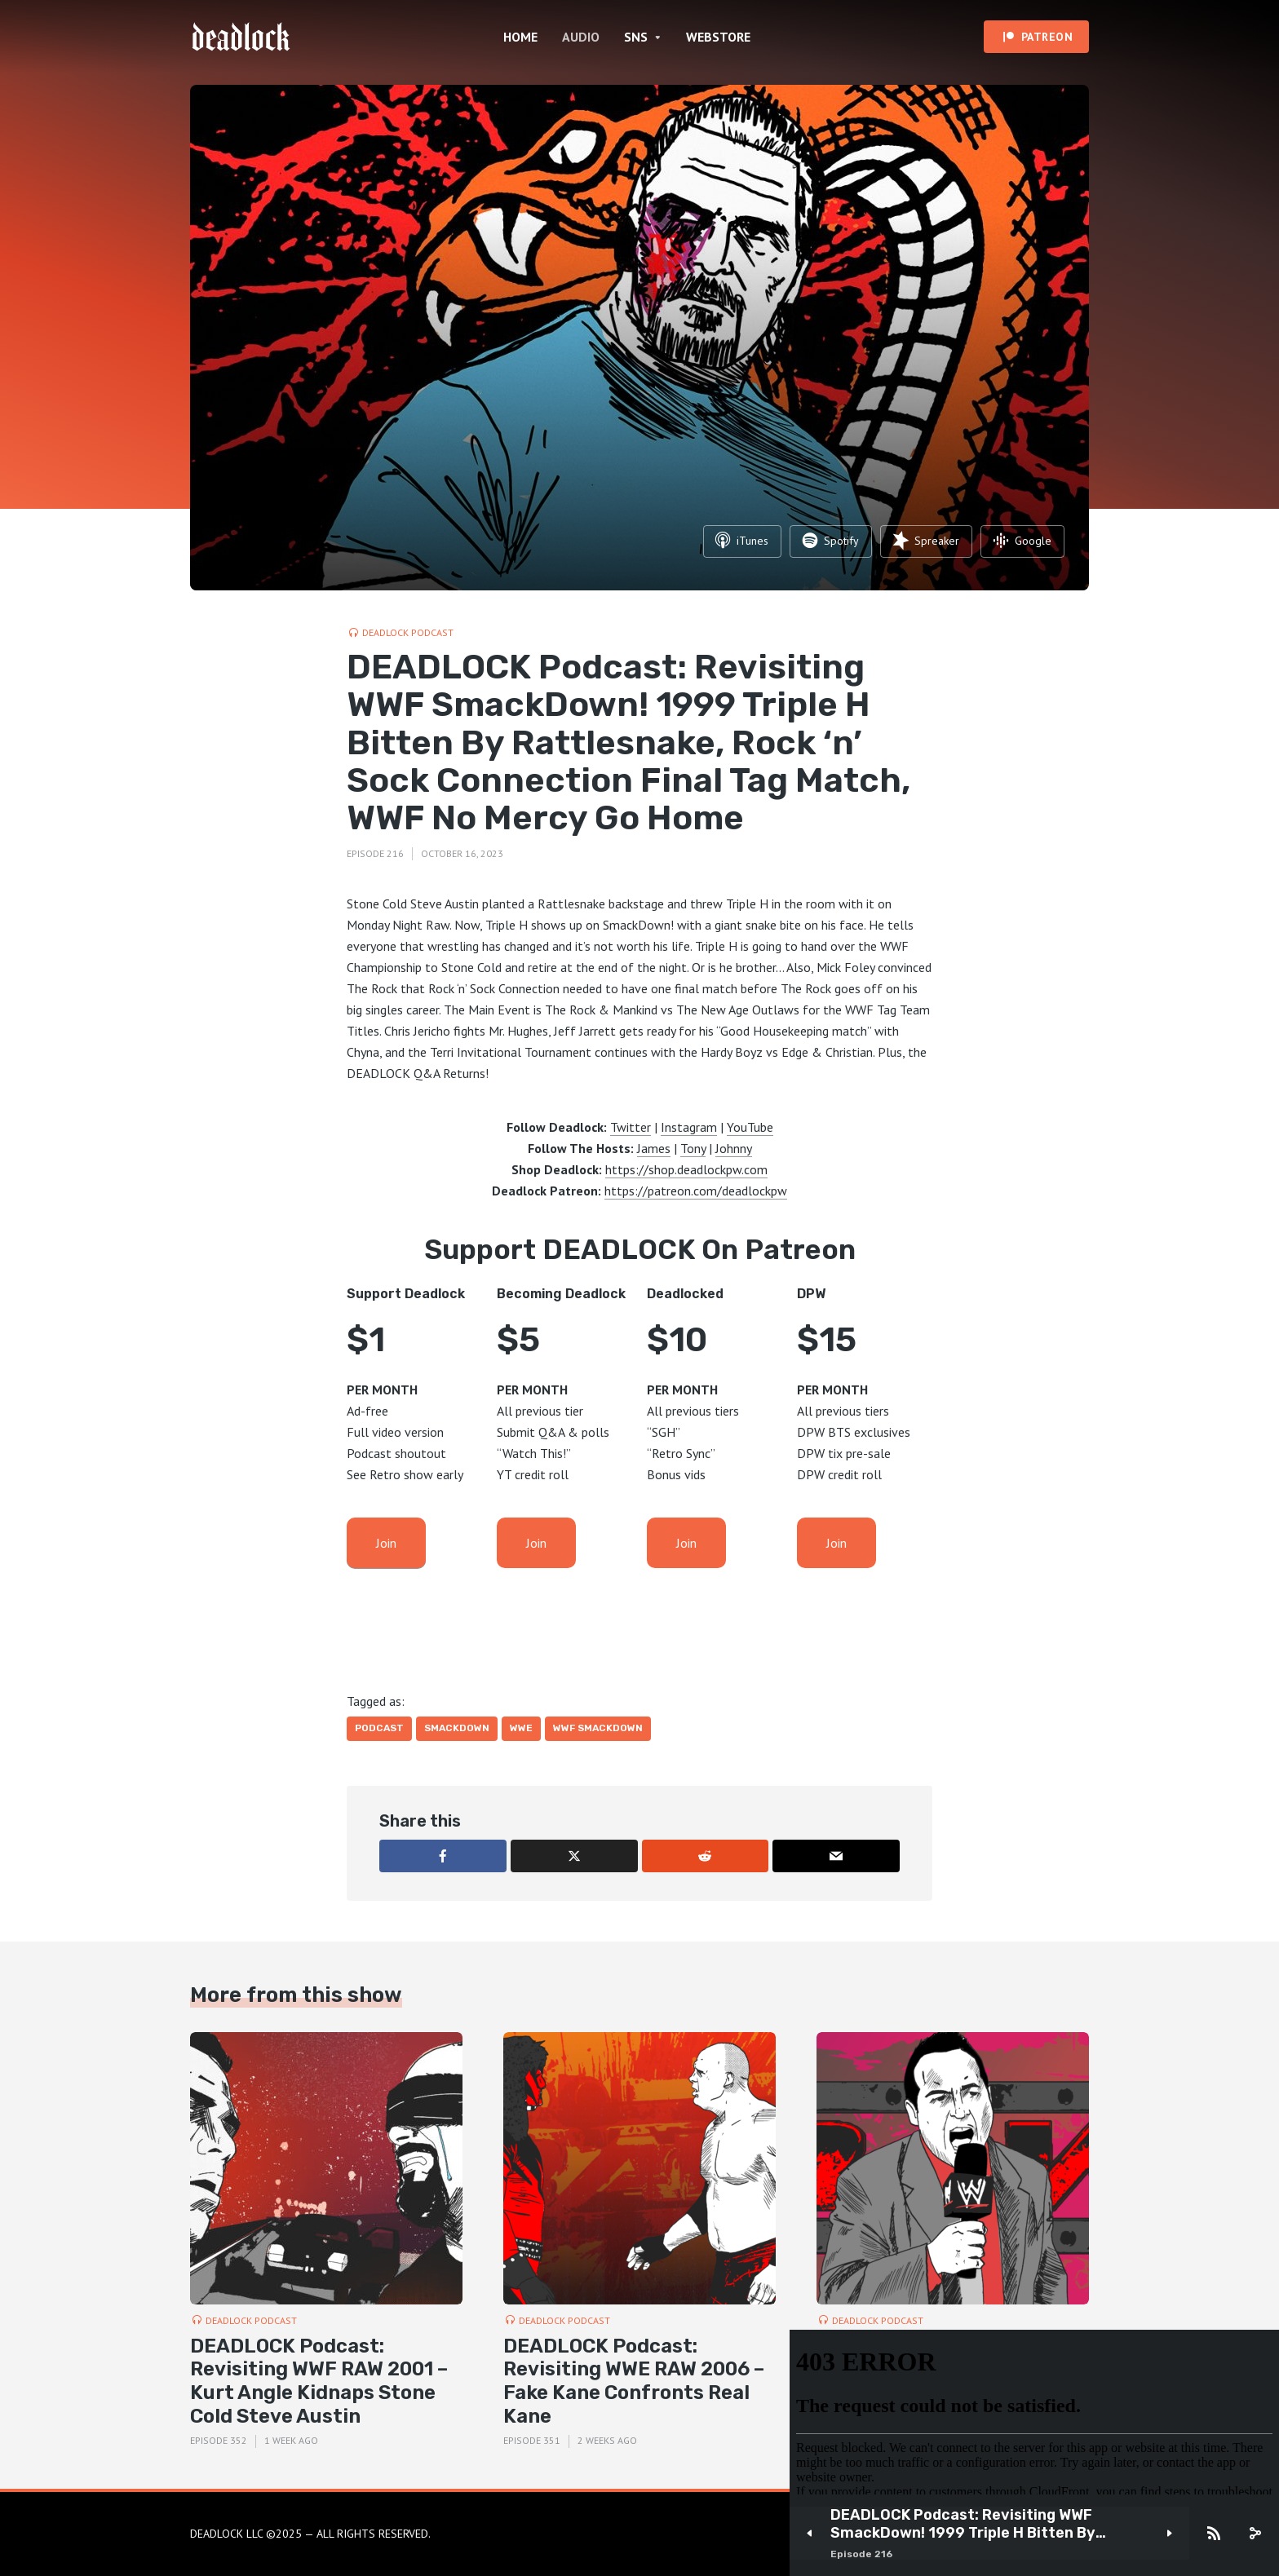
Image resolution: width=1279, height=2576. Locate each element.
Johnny (733, 1148)
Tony (693, 1148)
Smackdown (456, 1728)
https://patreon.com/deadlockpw (695, 1190)
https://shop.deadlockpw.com (686, 1169)
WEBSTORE (718, 37)
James (653, 1148)
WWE (521, 1728)
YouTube (750, 1127)
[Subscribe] (1213, 2533)
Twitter (630, 1127)
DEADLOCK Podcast (408, 632)
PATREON (1047, 36)
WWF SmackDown (598, 1728)
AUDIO (581, 37)
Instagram (689, 1127)
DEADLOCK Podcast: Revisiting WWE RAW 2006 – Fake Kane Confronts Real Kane (633, 2381)
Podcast (379, 1728)
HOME (520, 37)
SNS (636, 37)
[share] (1254, 2533)
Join (386, 1543)
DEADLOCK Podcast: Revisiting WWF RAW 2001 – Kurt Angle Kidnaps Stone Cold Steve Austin (319, 2381)
